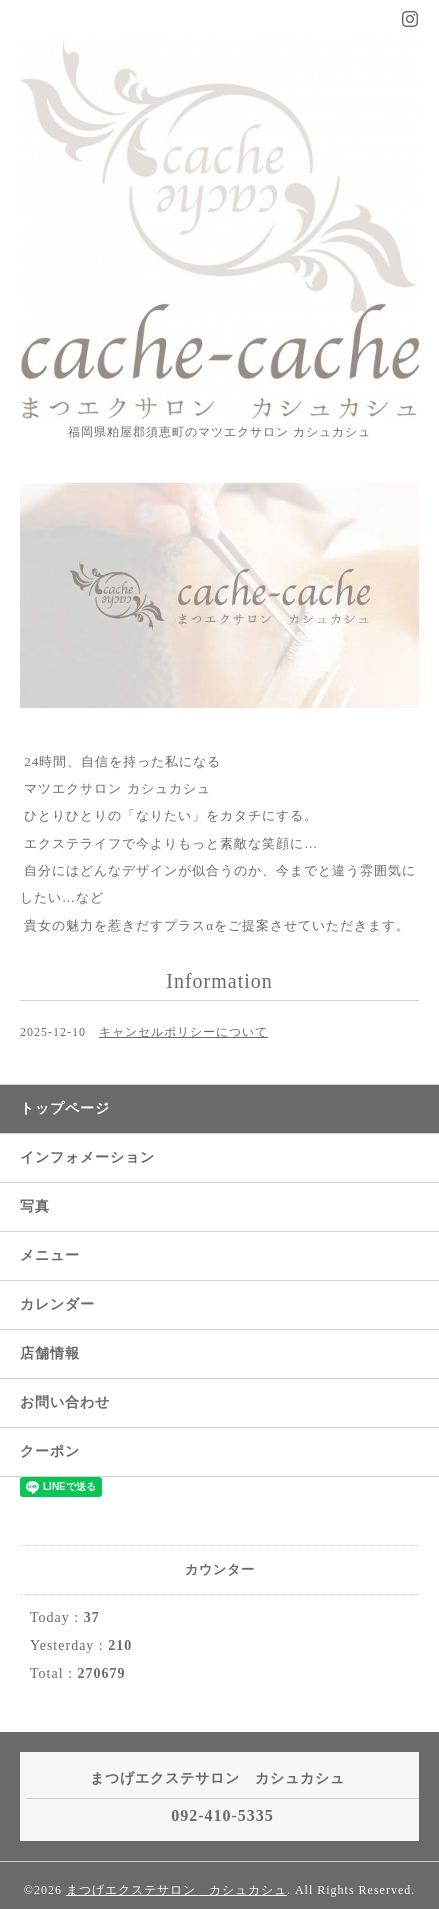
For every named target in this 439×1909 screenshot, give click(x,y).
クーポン (50, 1451)
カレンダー (57, 1304)
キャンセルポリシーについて (183, 1032)
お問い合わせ (65, 1402)
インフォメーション (87, 1157)
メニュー (50, 1255)
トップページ (65, 1108)
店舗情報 (50, 1353)
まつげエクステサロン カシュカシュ (176, 1890)
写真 (35, 1206)
